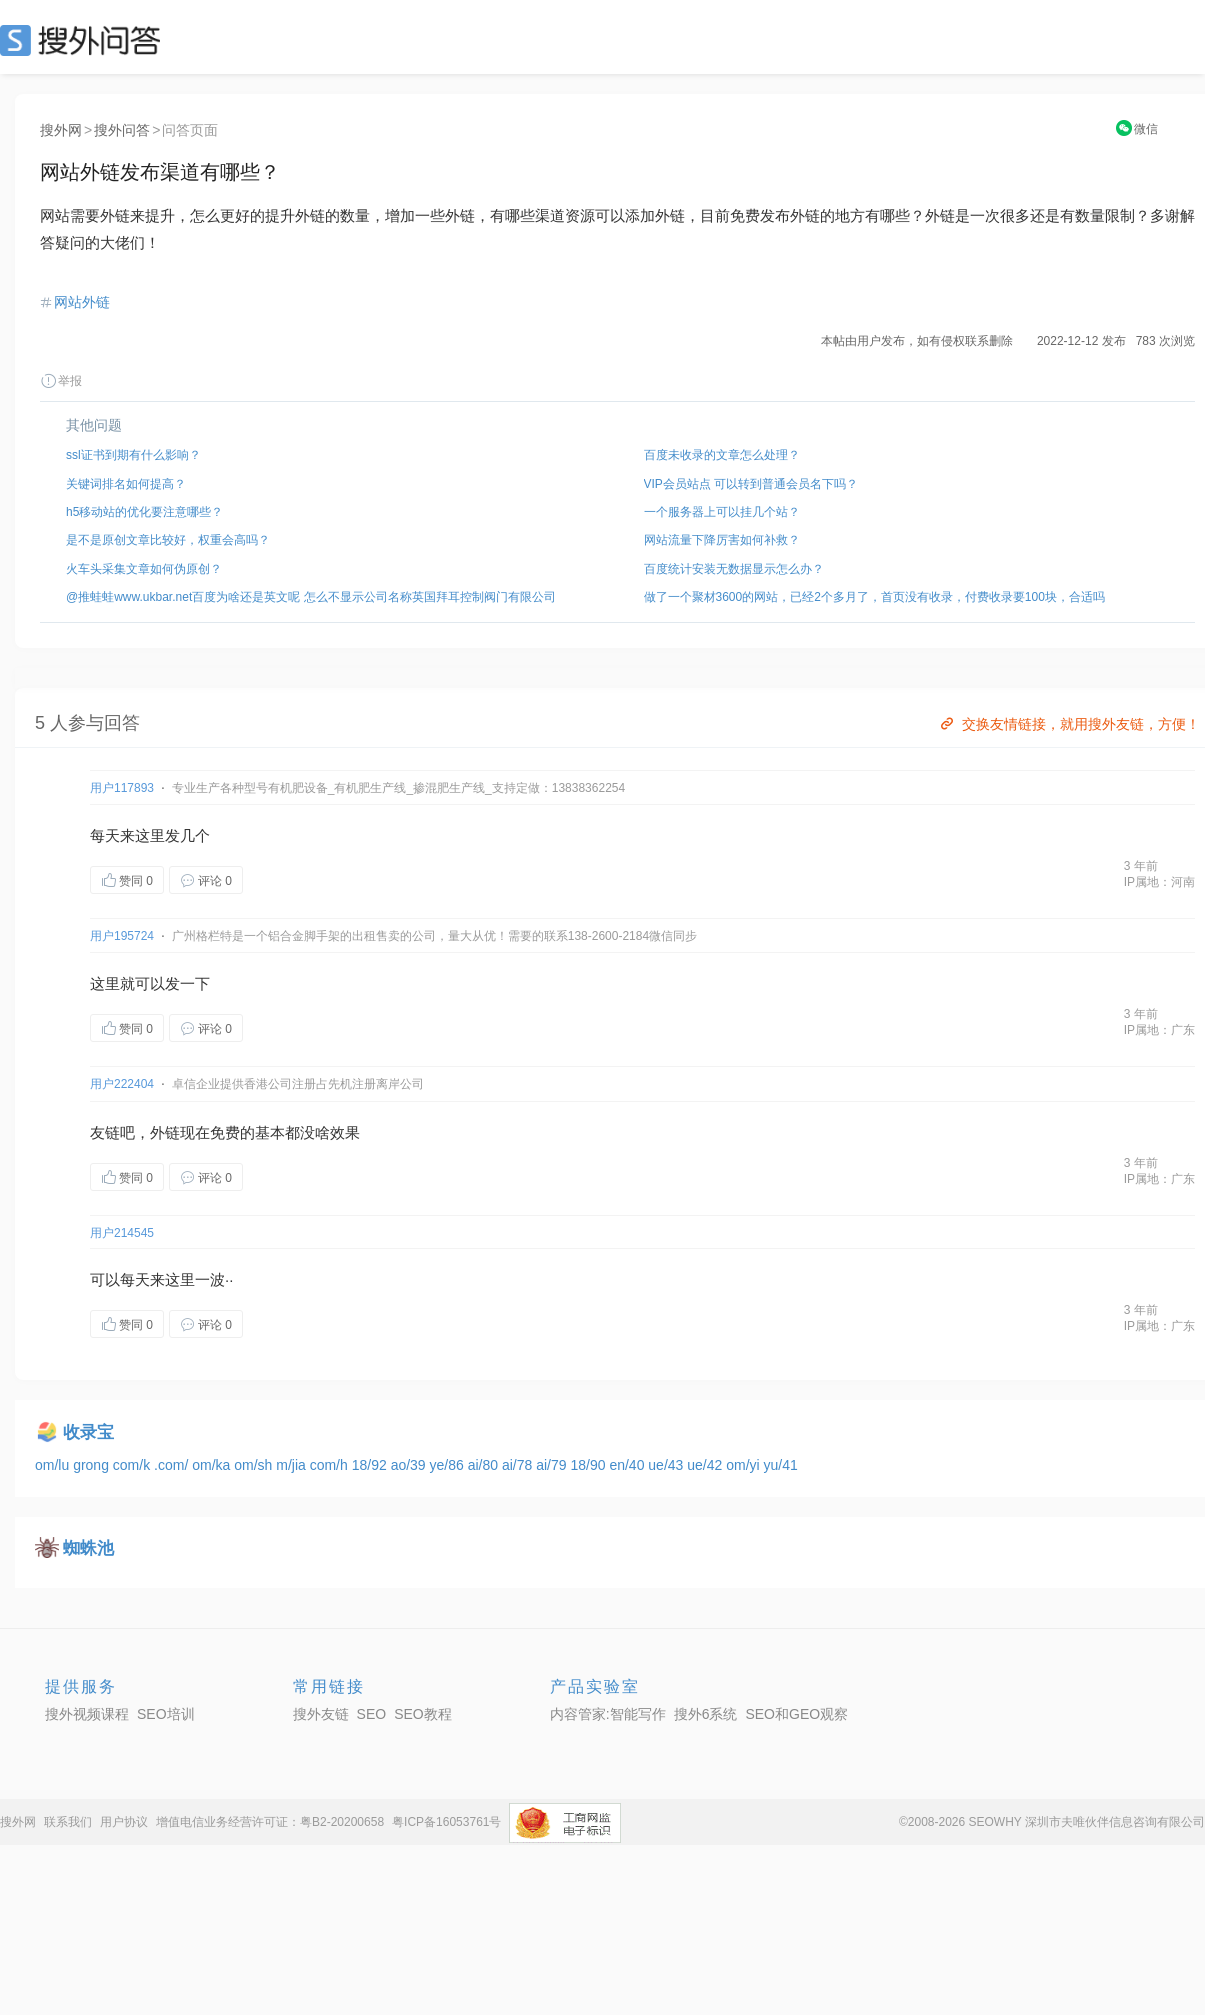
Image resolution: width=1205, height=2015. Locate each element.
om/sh (255, 1465)
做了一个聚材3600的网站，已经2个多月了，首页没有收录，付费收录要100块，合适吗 (874, 597)
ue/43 (667, 1465)
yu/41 (781, 1465)
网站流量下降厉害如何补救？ (722, 540)
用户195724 (122, 936)
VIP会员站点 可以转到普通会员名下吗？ (751, 484)
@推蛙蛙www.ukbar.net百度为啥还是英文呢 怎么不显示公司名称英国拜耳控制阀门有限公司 (311, 597)
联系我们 (68, 1822)
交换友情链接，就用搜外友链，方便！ (1068, 724)
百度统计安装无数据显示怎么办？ (734, 569)
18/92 (371, 1465)
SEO (85, 40)
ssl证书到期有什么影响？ (133, 455)
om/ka (213, 1465)
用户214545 (122, 1233)
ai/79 (553, 1465)
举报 (61, 381)
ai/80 (485, 1465)
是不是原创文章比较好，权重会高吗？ (168, 540)
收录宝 (88, 1432)
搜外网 (61, 130)
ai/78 (519, 1465)
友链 (105, 1132)
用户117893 (122, 788)
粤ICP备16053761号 (446, 1822)
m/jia (292, 1465)
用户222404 (122, 1084)
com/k (133, 1465)
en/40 (628, 1465)
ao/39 (410, 1465)
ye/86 (449, 1465)
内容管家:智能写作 (608, 1714)
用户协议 (124, 1822)
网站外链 (82, 302)
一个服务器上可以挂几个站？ (722, 512)
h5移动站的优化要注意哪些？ (144, 512)
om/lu (54, 1465)
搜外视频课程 (87, 1714)
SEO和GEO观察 (796, 1714)
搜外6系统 (706, 1714)
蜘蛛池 (88, 1548)
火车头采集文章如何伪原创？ (144, 569)
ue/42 (706, 1465)
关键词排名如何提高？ (126, 484)
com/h (331, 1465)
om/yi (744, 1465)
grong (93, 1465)
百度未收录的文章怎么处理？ (722, 455)
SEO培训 (166, 1714)
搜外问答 (122, 130)
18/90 (589, 1465)
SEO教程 (423, 1714)
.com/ (173, 1465)
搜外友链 (321, 1714)
